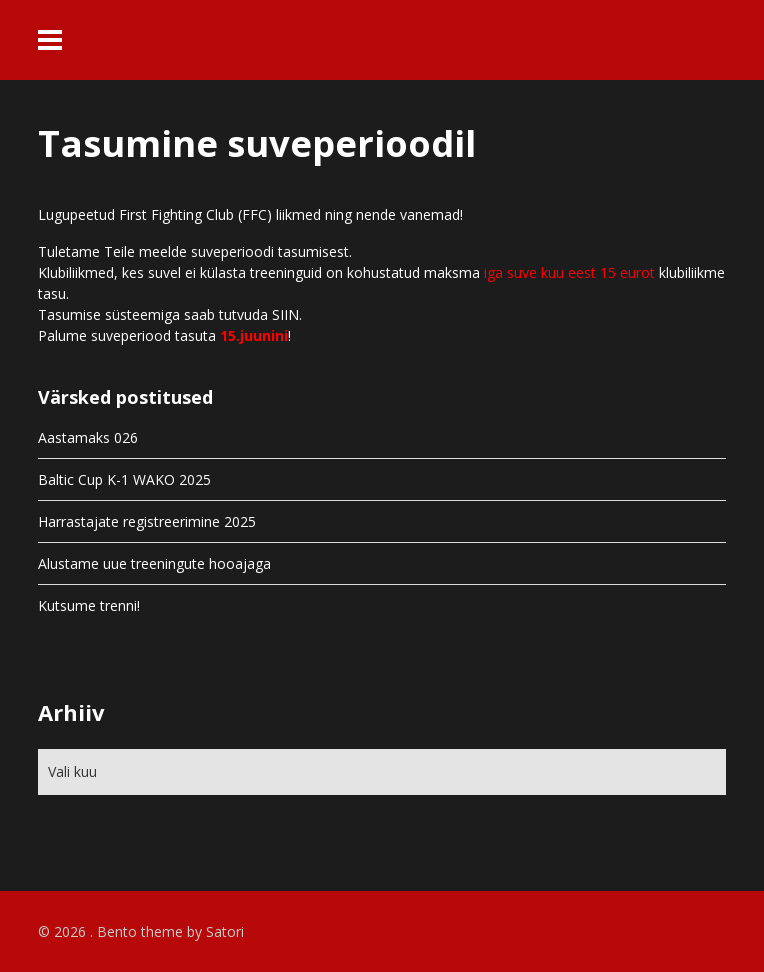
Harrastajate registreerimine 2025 (147, 521)
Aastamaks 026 (88, 437)
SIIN (285, 314)
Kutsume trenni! (89, 605)
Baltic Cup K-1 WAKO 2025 (124, 479)
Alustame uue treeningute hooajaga (154, 563)
